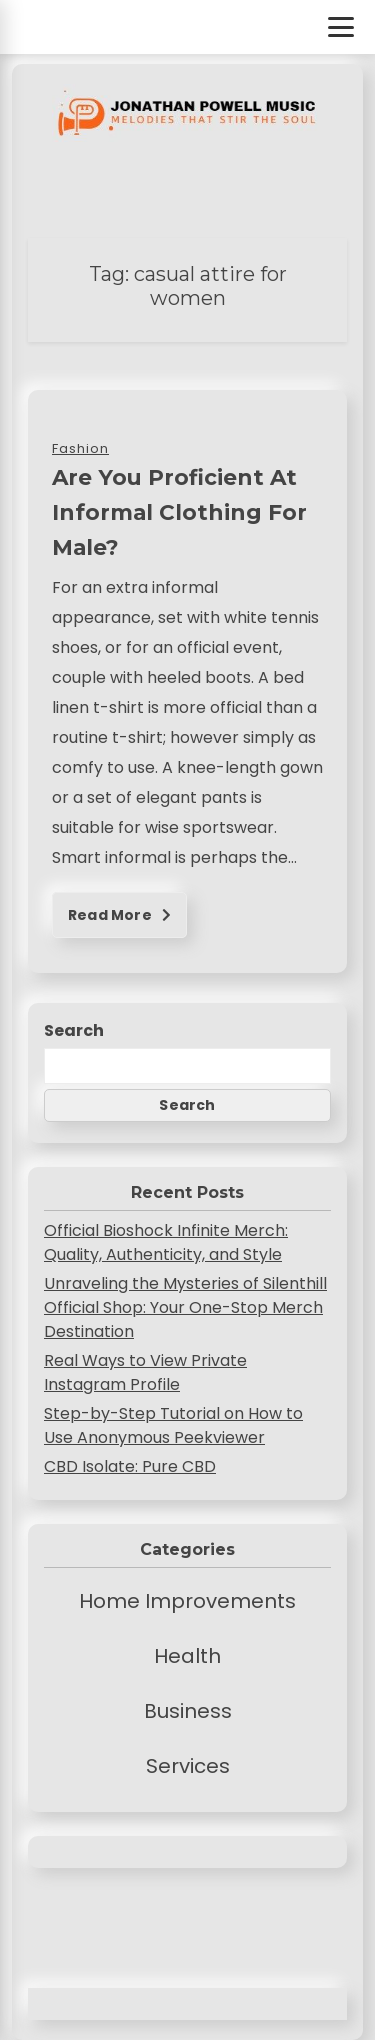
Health (187, 1656)
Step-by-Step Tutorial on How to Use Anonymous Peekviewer (173, 1425)
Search (74, 1030)
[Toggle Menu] (341, 27)
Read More (119, 915)
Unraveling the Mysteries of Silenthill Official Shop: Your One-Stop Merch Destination (185, 1307)
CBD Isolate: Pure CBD (130, 1466)
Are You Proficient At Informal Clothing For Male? (179, 512)
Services (188, 1766)
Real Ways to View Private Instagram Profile (145, 1372)
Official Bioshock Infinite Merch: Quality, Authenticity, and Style (166, 1242)
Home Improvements (187, 1601)
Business (188, 1711)
